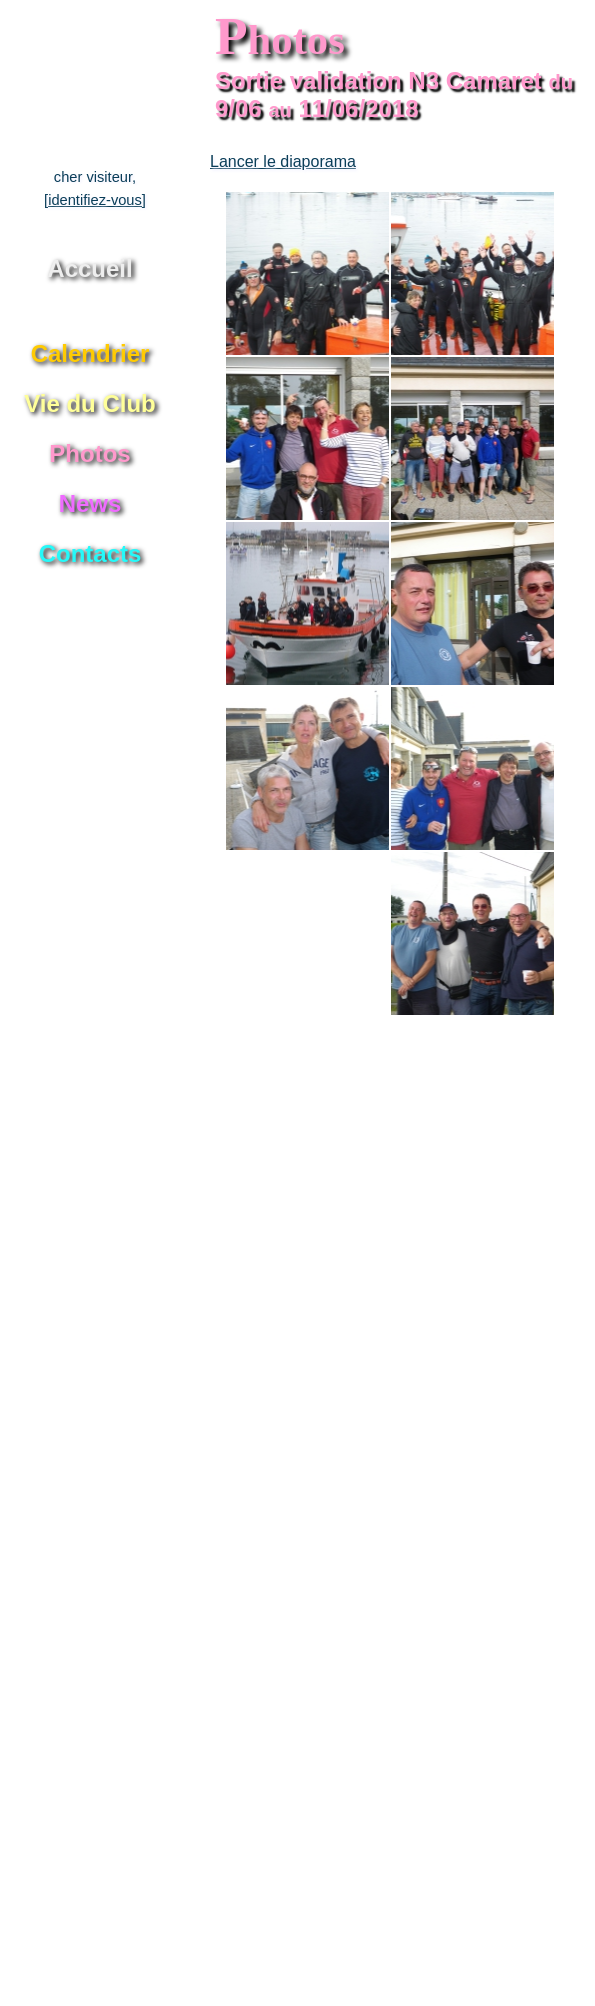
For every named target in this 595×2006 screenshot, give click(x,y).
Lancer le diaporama (283, 161)
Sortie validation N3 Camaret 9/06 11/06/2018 (394, 94)
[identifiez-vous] (95, 200)
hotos (280, 39)
